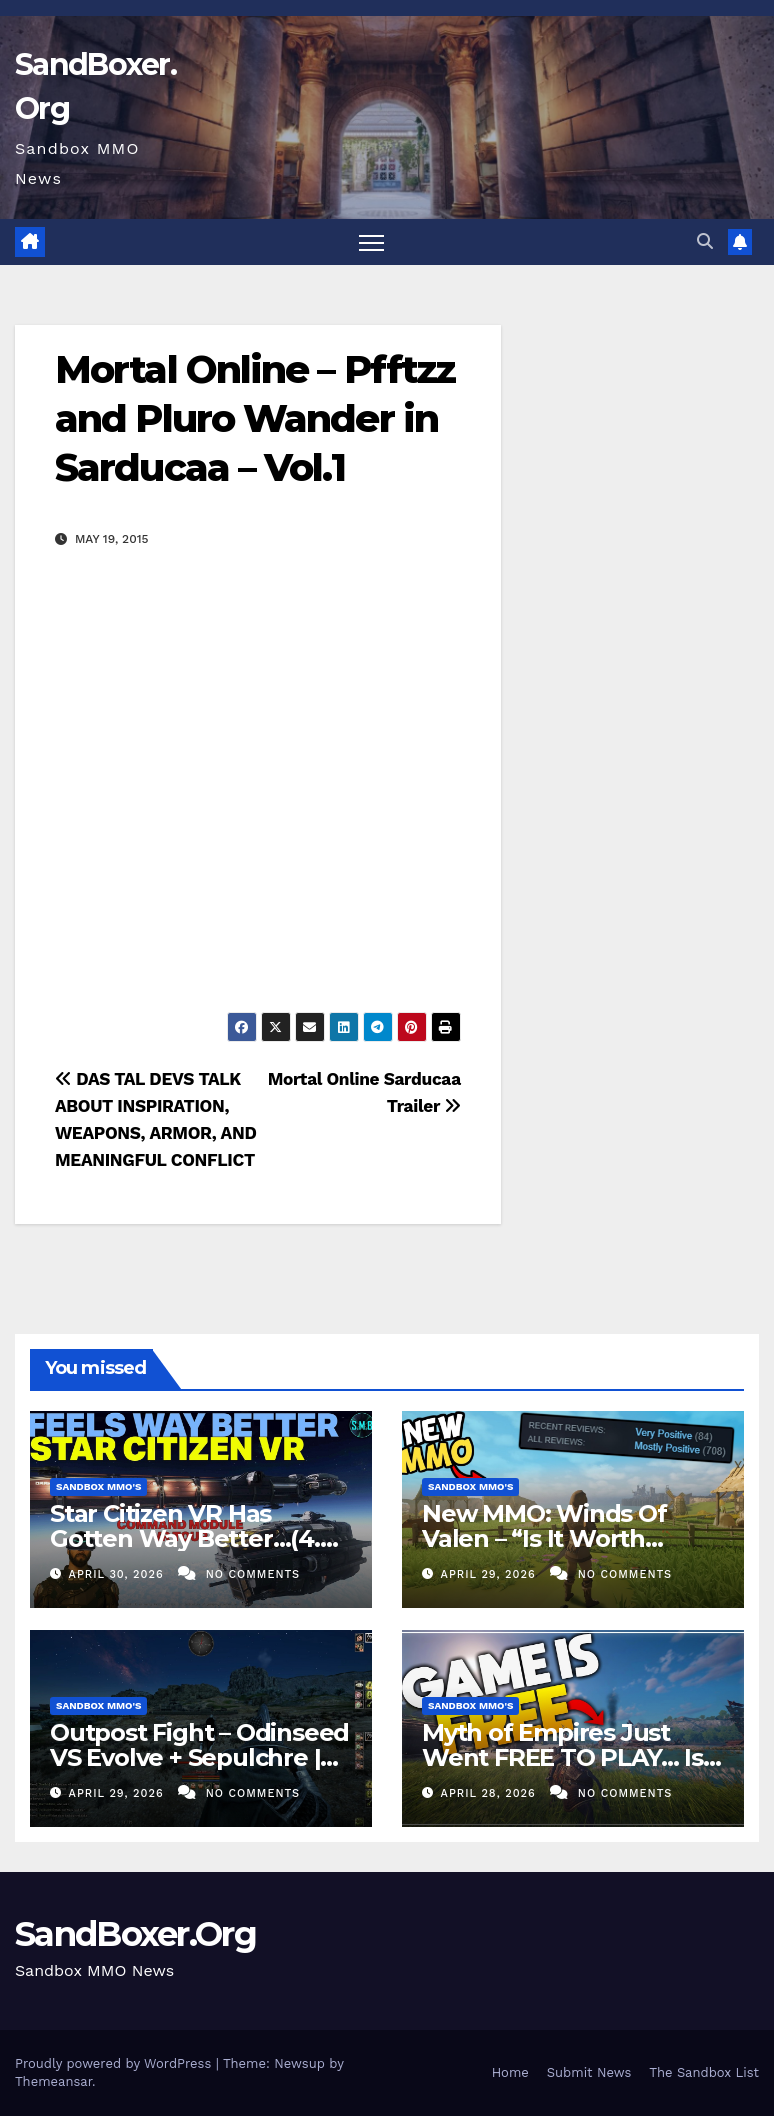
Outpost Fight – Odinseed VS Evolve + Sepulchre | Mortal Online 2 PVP (199, 1757)
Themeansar (53, 2081)
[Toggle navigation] (371, 242)
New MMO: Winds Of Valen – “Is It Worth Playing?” (544, 1538)
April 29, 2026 (491, 1574)
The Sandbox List (704, 2072)
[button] (705, 241)
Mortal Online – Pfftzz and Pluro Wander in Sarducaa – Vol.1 (255, 419)
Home (510, 2072)
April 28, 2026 (491, 1793)
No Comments (253, 1574)
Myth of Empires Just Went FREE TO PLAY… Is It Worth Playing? (562, 1757)
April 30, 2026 (119, 1574)
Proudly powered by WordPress (115, 2063)
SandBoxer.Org (135, 1934)
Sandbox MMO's (98, 1486)
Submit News (589, 2072)
